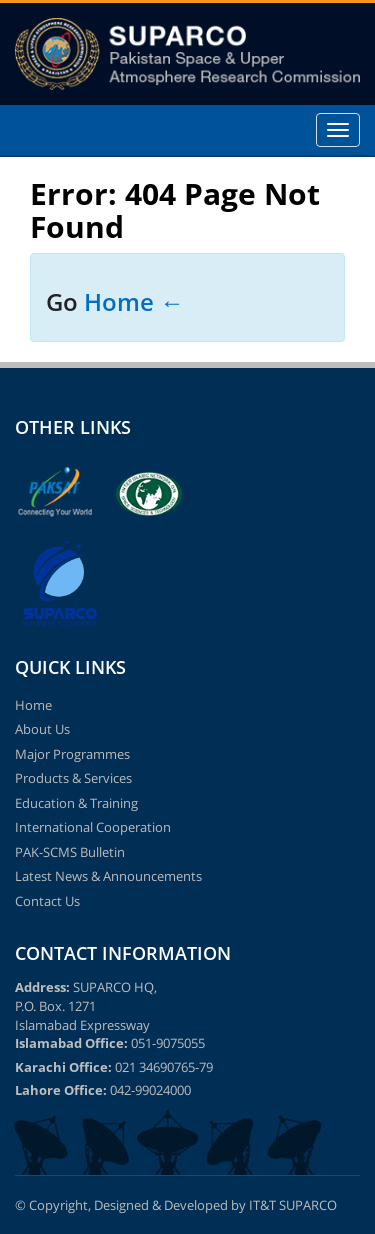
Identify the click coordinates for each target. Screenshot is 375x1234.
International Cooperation (93, 827)
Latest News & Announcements (108, 876)
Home (33, 705)
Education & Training (76, 803)
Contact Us (47, 901)
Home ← (134, 301)
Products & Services (73, 778)
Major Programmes (72, 754)
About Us (42, 729)
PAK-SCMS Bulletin (70, 852)
